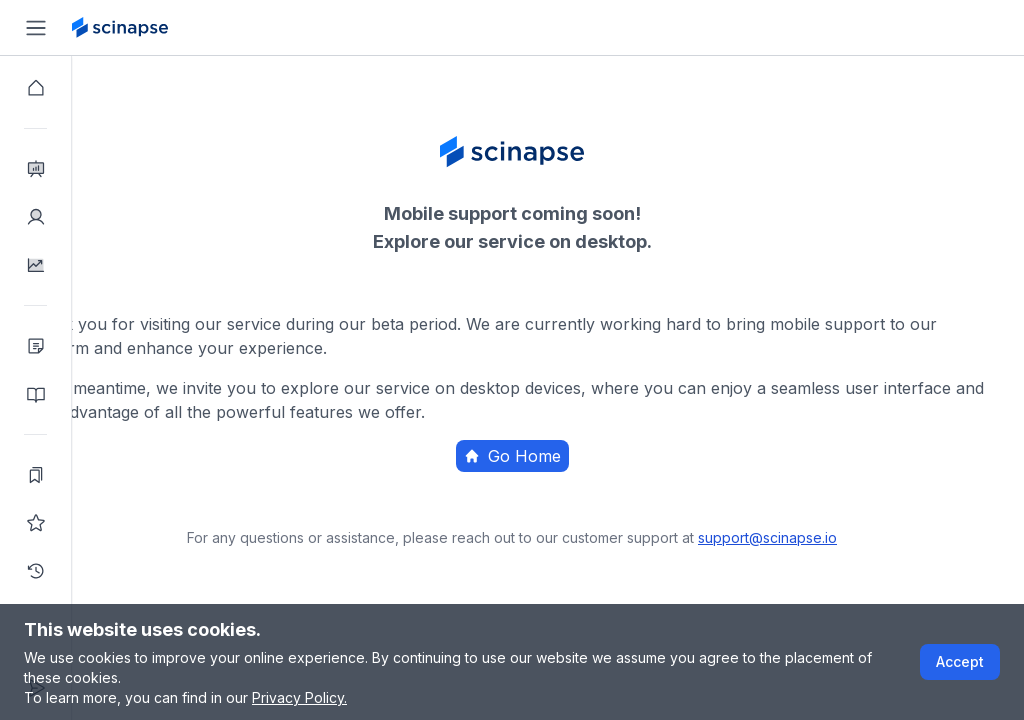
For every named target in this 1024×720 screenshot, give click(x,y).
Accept (960, 661)
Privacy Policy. (299, 697)
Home (620, 495)
